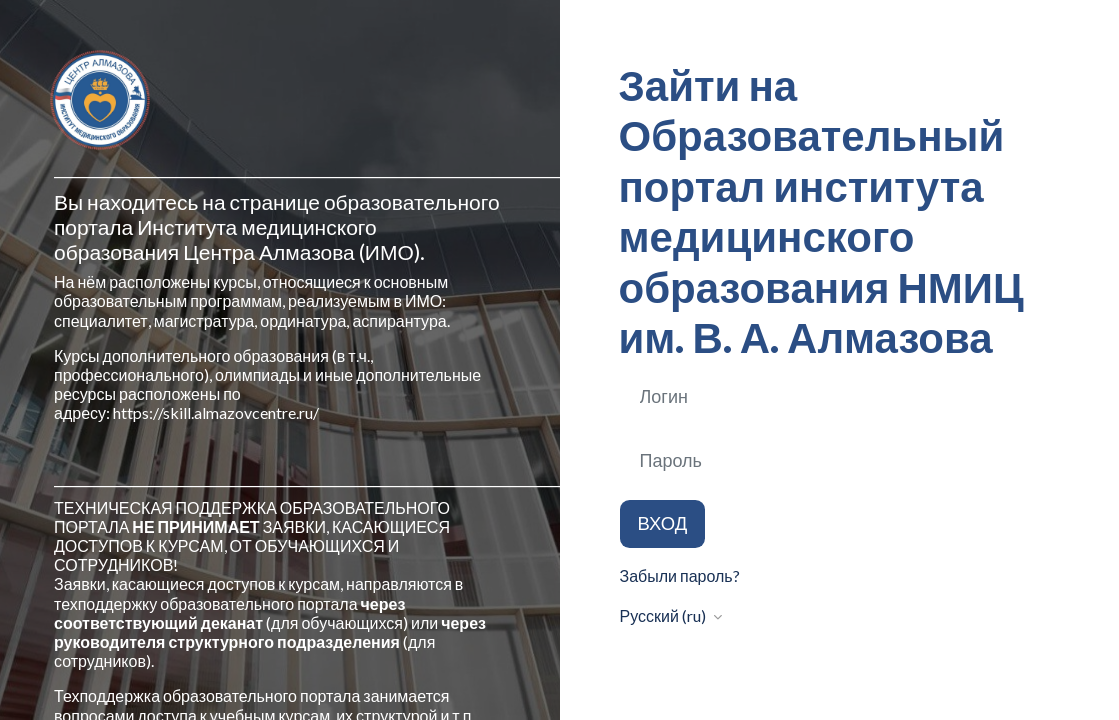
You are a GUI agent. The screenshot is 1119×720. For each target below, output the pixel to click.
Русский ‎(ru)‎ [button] (664, 615)
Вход (663, 523)
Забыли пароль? (680, 575)
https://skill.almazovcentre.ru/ (216, 412)
